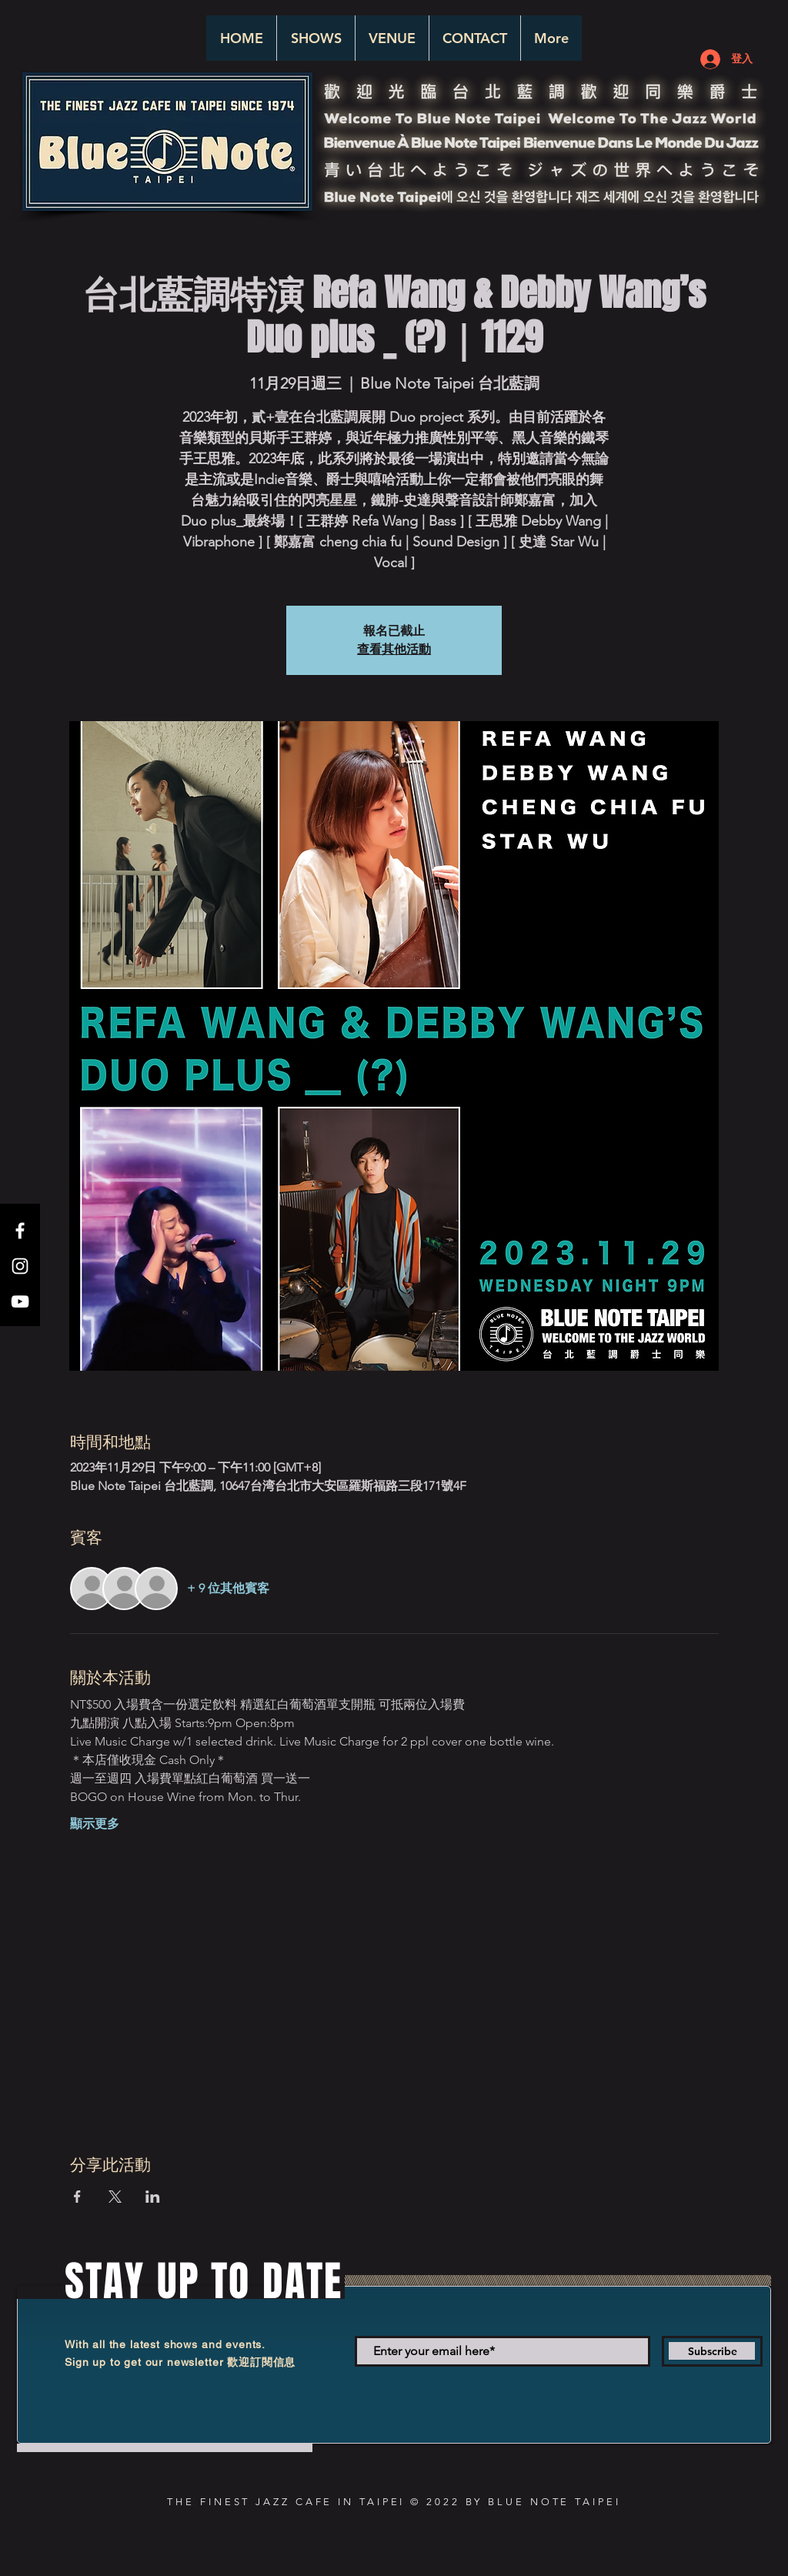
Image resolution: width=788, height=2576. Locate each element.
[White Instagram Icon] (20, 1266)
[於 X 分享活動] (115, 2196)
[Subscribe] (712, 2351)
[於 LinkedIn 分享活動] (152, 2196)
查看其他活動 (394, 649)
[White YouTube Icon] (20, 1301)
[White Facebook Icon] (20, 1230)
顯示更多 (94, 1823)
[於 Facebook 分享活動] (77, 2196)
